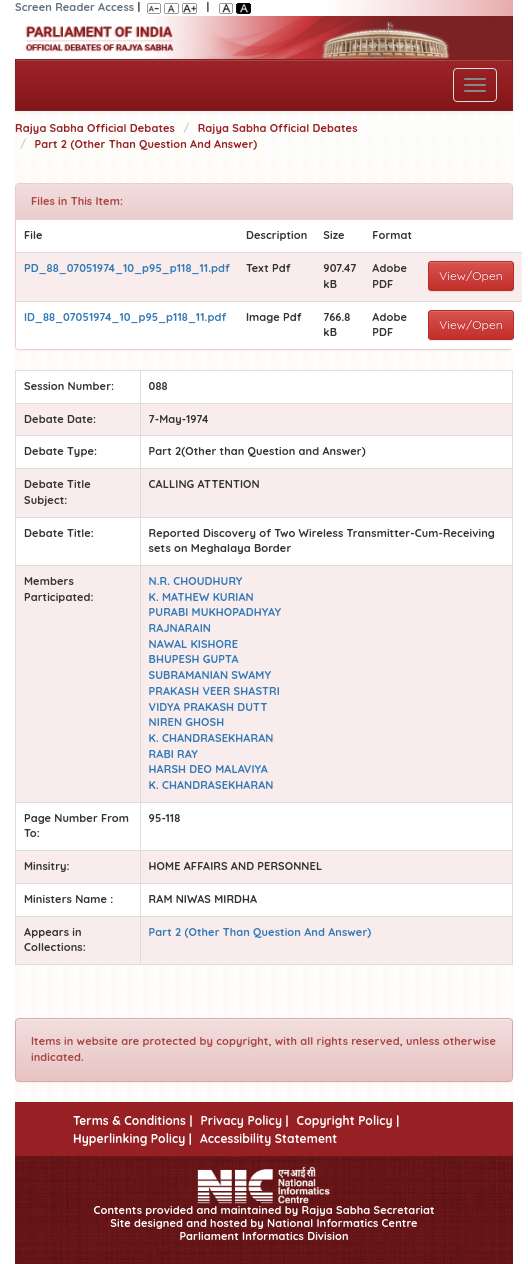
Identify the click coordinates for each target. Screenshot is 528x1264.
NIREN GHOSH (187, 722)
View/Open (471, 275)
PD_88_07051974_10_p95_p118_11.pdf (127, 268)
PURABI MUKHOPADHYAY (215, 612)
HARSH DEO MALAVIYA (208, 769)
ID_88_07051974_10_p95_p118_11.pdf (125, 317)
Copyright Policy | (348, 1120)
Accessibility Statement (268, 1138)
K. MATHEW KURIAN (201, 597)
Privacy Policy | (244, 1120)
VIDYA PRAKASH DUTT (208, 707)
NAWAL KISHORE (194, 644)
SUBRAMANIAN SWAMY (210, 675)
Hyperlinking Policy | (132, 1138)
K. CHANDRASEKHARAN (211, 738)
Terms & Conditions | (132, 1120)
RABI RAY (173, 754)
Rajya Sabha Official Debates (95, 128)
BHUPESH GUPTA (194, 659)
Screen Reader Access (74, 7)
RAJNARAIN (180, 628)
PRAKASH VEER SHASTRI (214, 691)
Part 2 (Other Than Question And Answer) (146, 144)
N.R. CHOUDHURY (196, 581)
